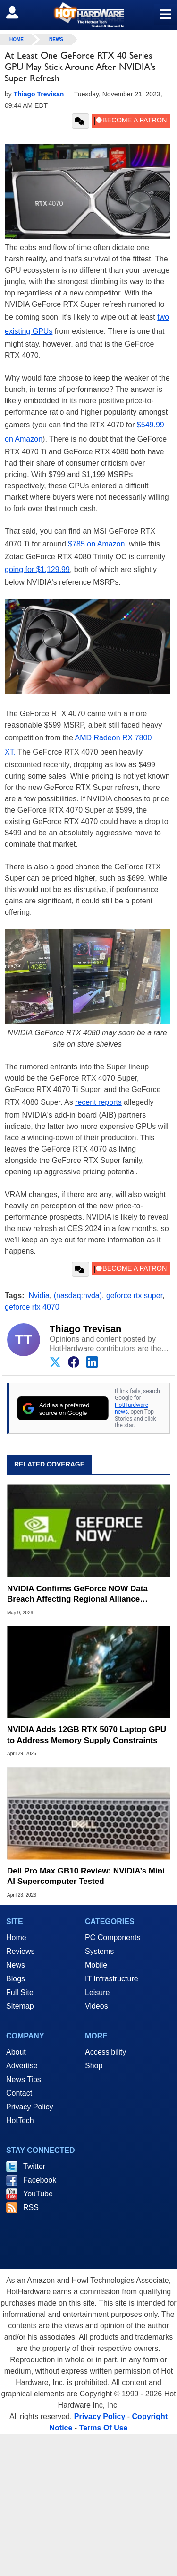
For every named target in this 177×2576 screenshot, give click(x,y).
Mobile (96, 1965)
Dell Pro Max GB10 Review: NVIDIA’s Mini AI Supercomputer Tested (86, 1876)
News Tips (23, 2079)
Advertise (22, 2066)
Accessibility (105, 2052)
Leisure (97, 1992)
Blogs (15, 1979)
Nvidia (38, 1296)
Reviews (20, 1951)
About (16, 2052)
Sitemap (20, 2006)
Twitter (34, 2166)
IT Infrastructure (111, 1979)
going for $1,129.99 (37, 569)
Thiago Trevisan (85, 1329)
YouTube (38, 2194)
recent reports (98, 1102)
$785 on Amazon (96, 544)
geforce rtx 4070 (32, 1307)
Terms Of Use (103, 2428)
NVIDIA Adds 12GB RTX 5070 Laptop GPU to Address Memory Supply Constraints (86, 1734)
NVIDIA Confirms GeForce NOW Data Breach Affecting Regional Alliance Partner (77, 1594)
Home (16, 1938)
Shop (93, 2066)
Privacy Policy (29, 2107)
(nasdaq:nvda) (78, 1296)
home (16, 39)
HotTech (20, 2120)
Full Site (20, 1992)
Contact (19, 2093)
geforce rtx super (134, 1296)
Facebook (39, 2180)
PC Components (112, 1938)
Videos (96, 2006)
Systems (99, 1951)
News (56, 39)
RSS (31, 2207)
